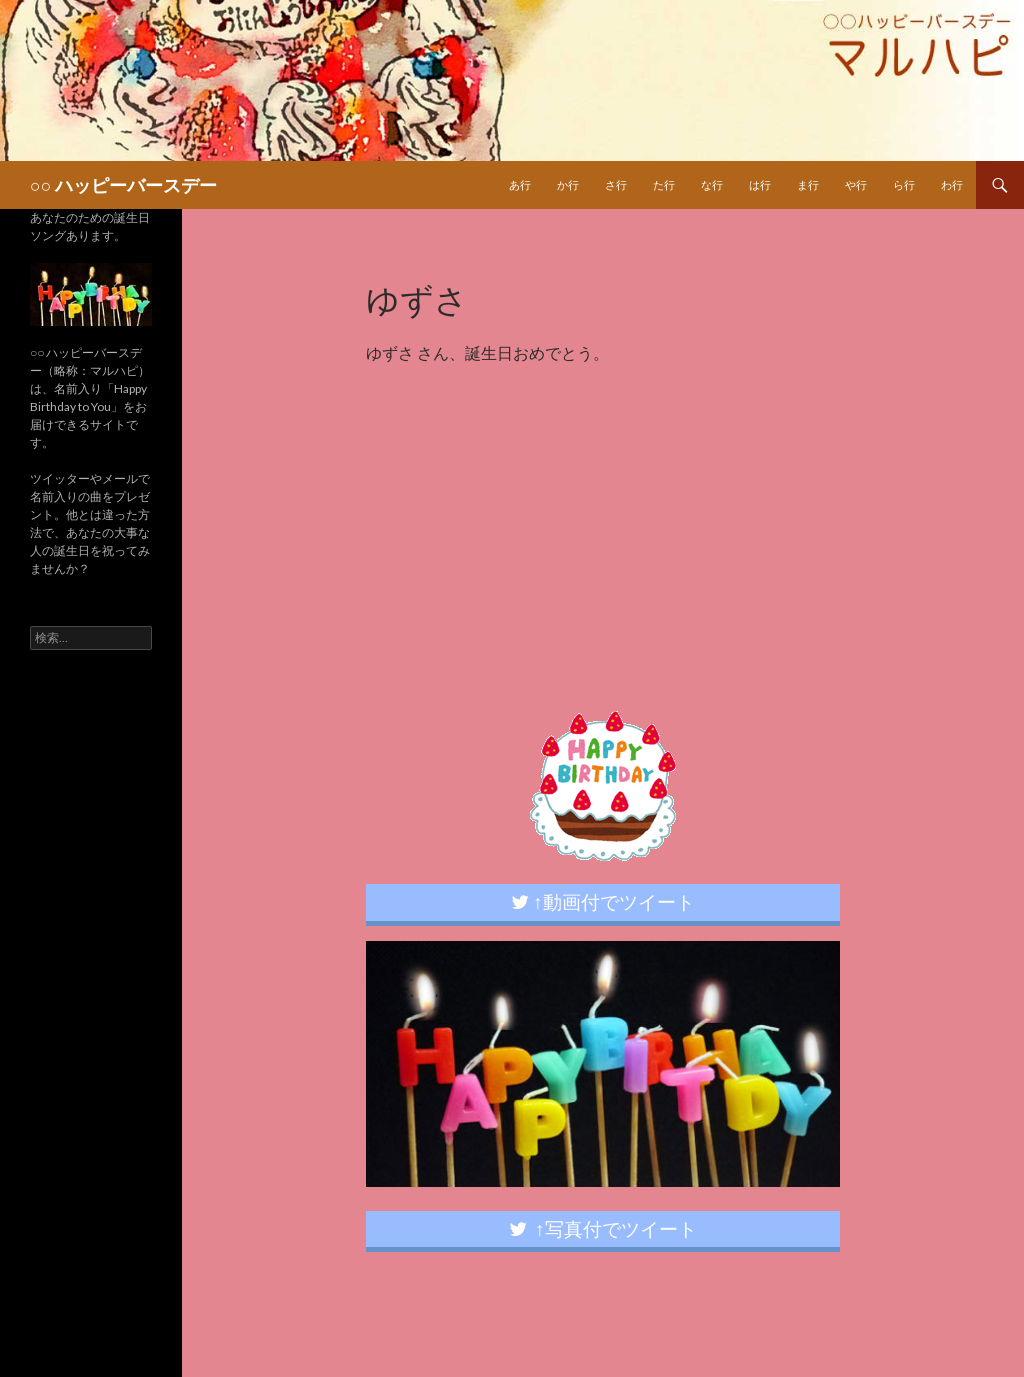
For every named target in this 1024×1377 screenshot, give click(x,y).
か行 (568, 184)
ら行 (904, 184)
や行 (856, 184)
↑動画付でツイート (603, 901)
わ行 (952, 184)
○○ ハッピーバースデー (123, 185)
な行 (712, 184)
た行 (664, 184)
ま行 (808, 184)
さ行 (616, 184)
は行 (760, 184)
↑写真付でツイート (603, 1228)
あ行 (520, 184)
